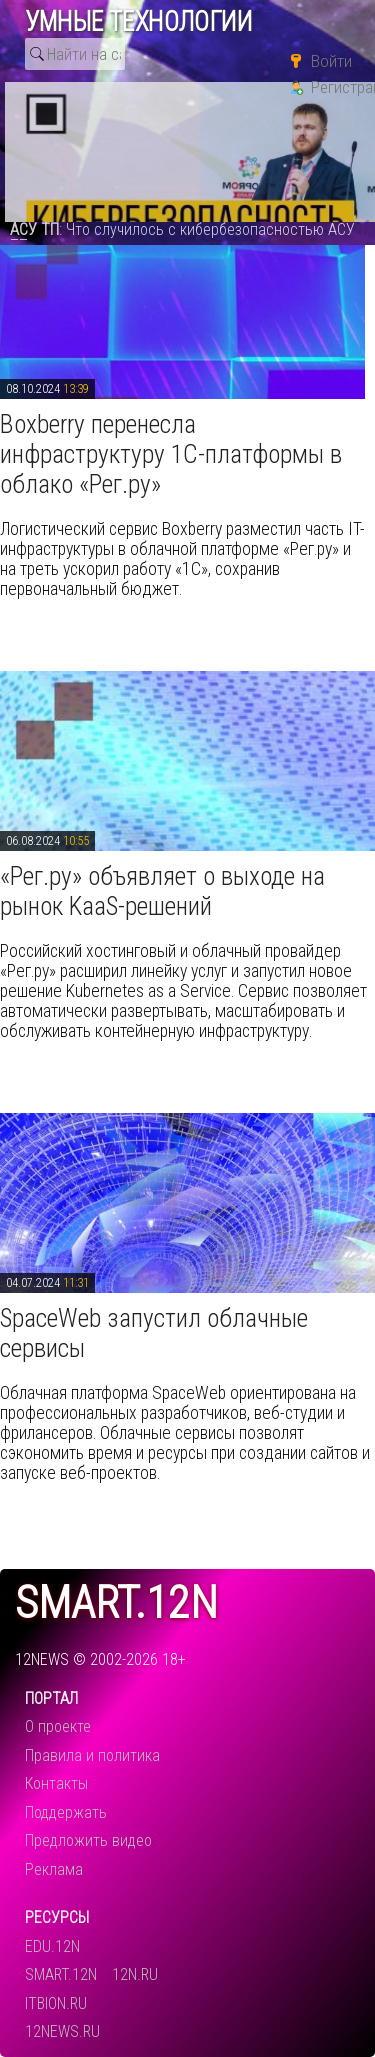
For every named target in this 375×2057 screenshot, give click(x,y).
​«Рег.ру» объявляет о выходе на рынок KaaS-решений (162, 891)
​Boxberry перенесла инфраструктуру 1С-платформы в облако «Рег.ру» (171, 454)
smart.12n (116, 1603)
